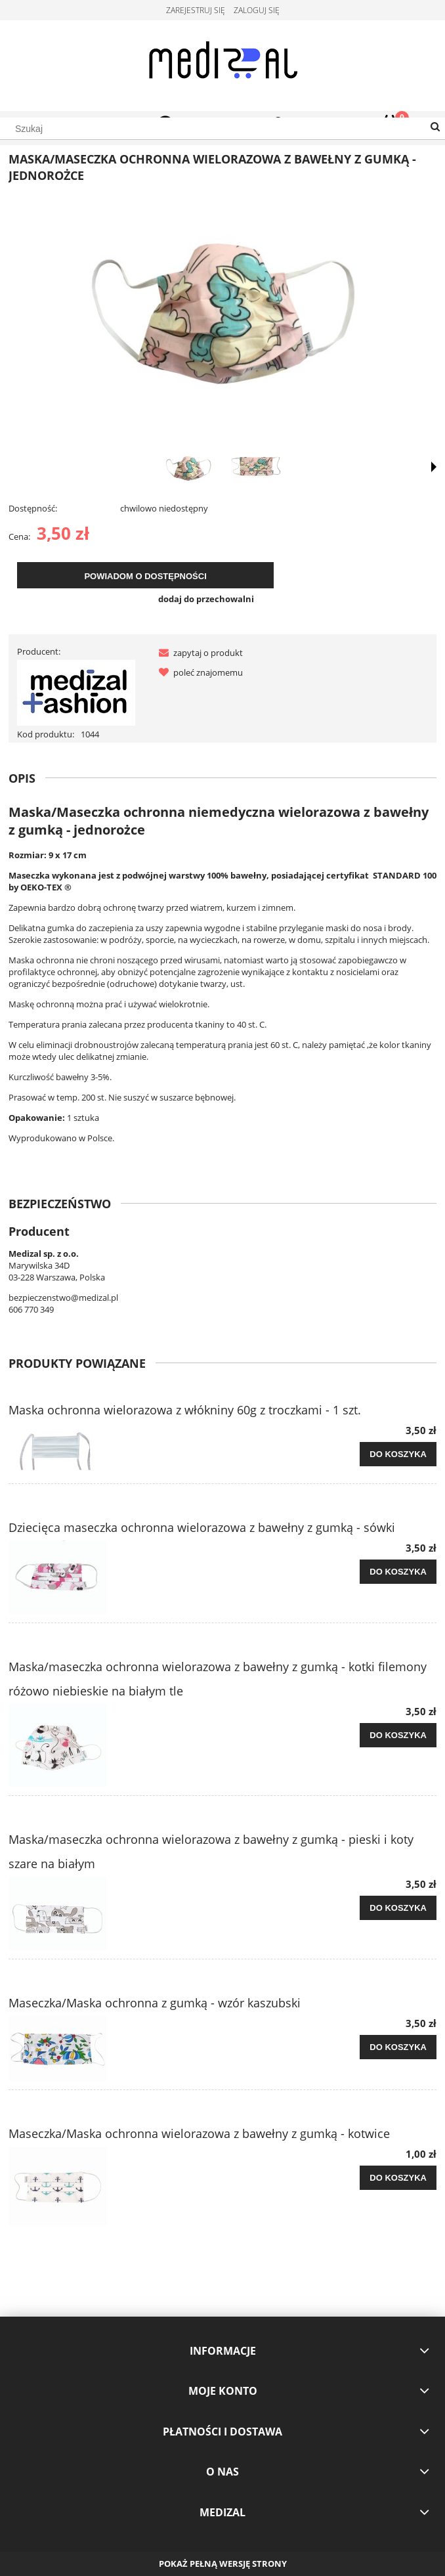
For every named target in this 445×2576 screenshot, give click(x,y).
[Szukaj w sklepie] (222, 128)
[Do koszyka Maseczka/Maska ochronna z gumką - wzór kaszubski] (398, 2047)
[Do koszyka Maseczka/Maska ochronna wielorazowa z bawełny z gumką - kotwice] (398, 2178)
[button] (198, 653)
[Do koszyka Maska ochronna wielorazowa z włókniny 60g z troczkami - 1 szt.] (398, 1454)
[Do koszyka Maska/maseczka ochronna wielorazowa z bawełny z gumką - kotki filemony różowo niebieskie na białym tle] (398, 1735)
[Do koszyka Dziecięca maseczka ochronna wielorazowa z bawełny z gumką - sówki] (398, 1572)
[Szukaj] (435, 127)
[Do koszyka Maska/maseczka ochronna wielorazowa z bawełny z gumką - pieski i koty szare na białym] (398, 1908)
